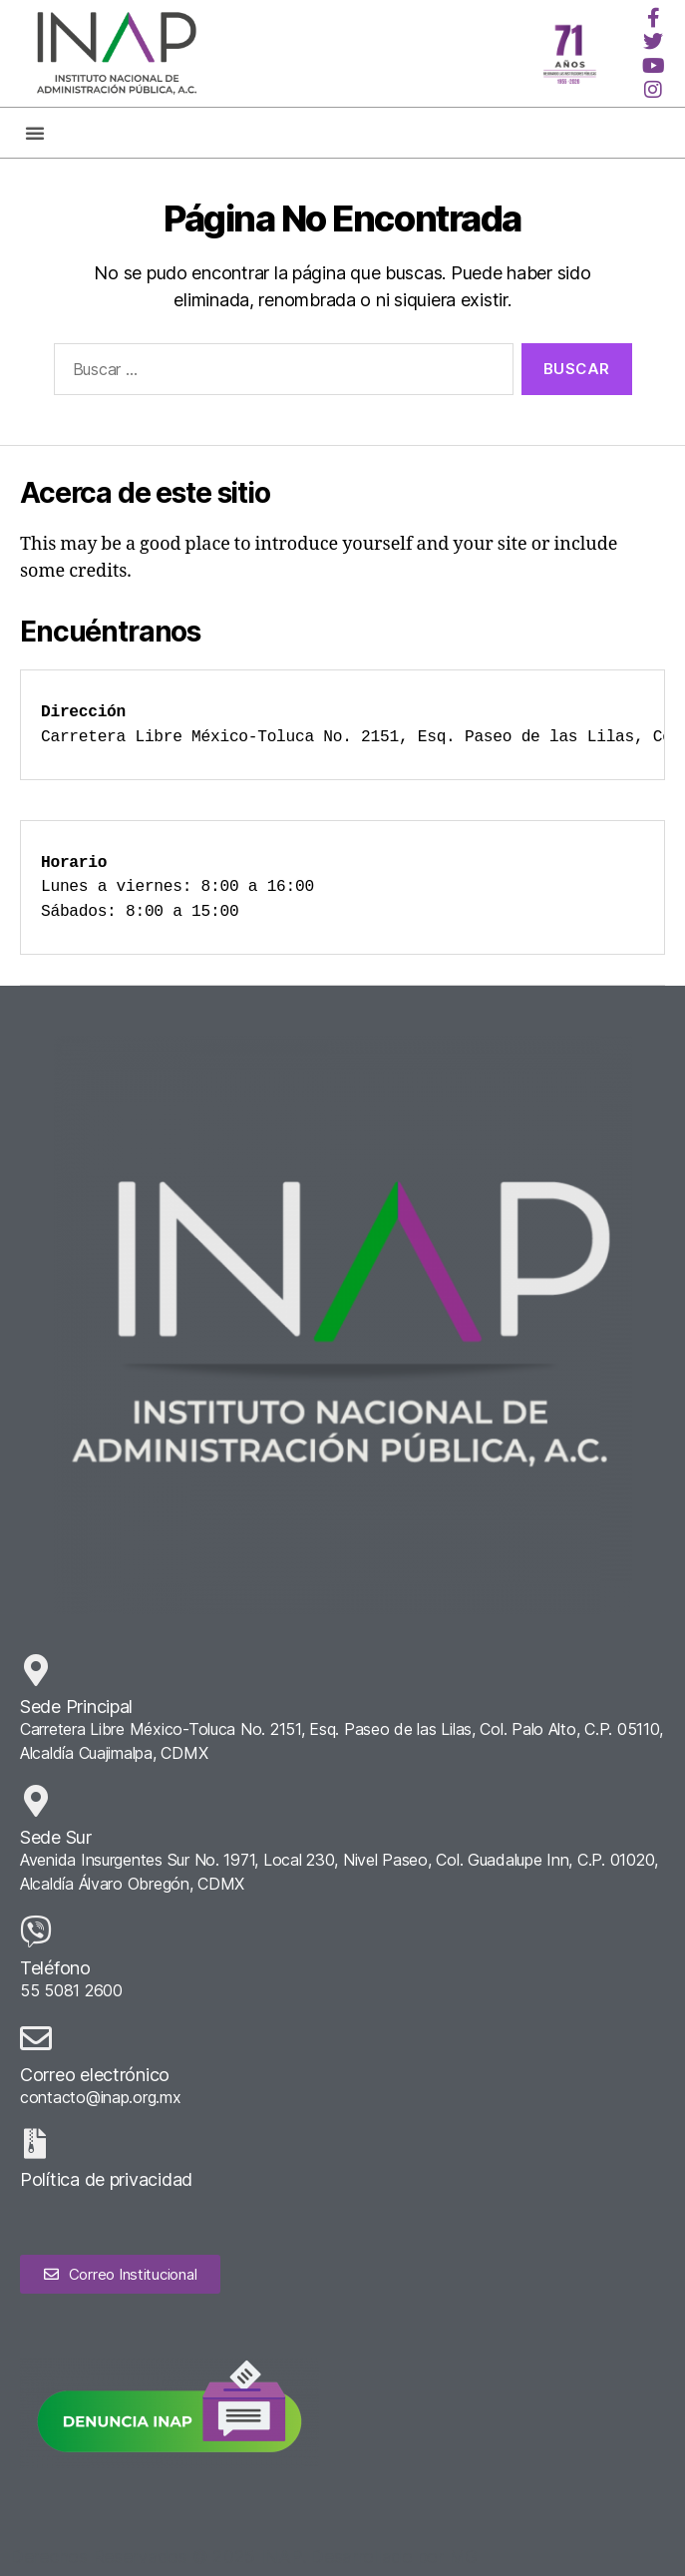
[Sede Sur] (36, 1801)
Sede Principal (76, 1706)
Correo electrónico (95, 2074)
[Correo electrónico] (36, 2038)
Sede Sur (56, 1837)
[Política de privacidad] (35, 2144)
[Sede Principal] (36, 1670)
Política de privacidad (106, 2179)
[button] (35, 133)
